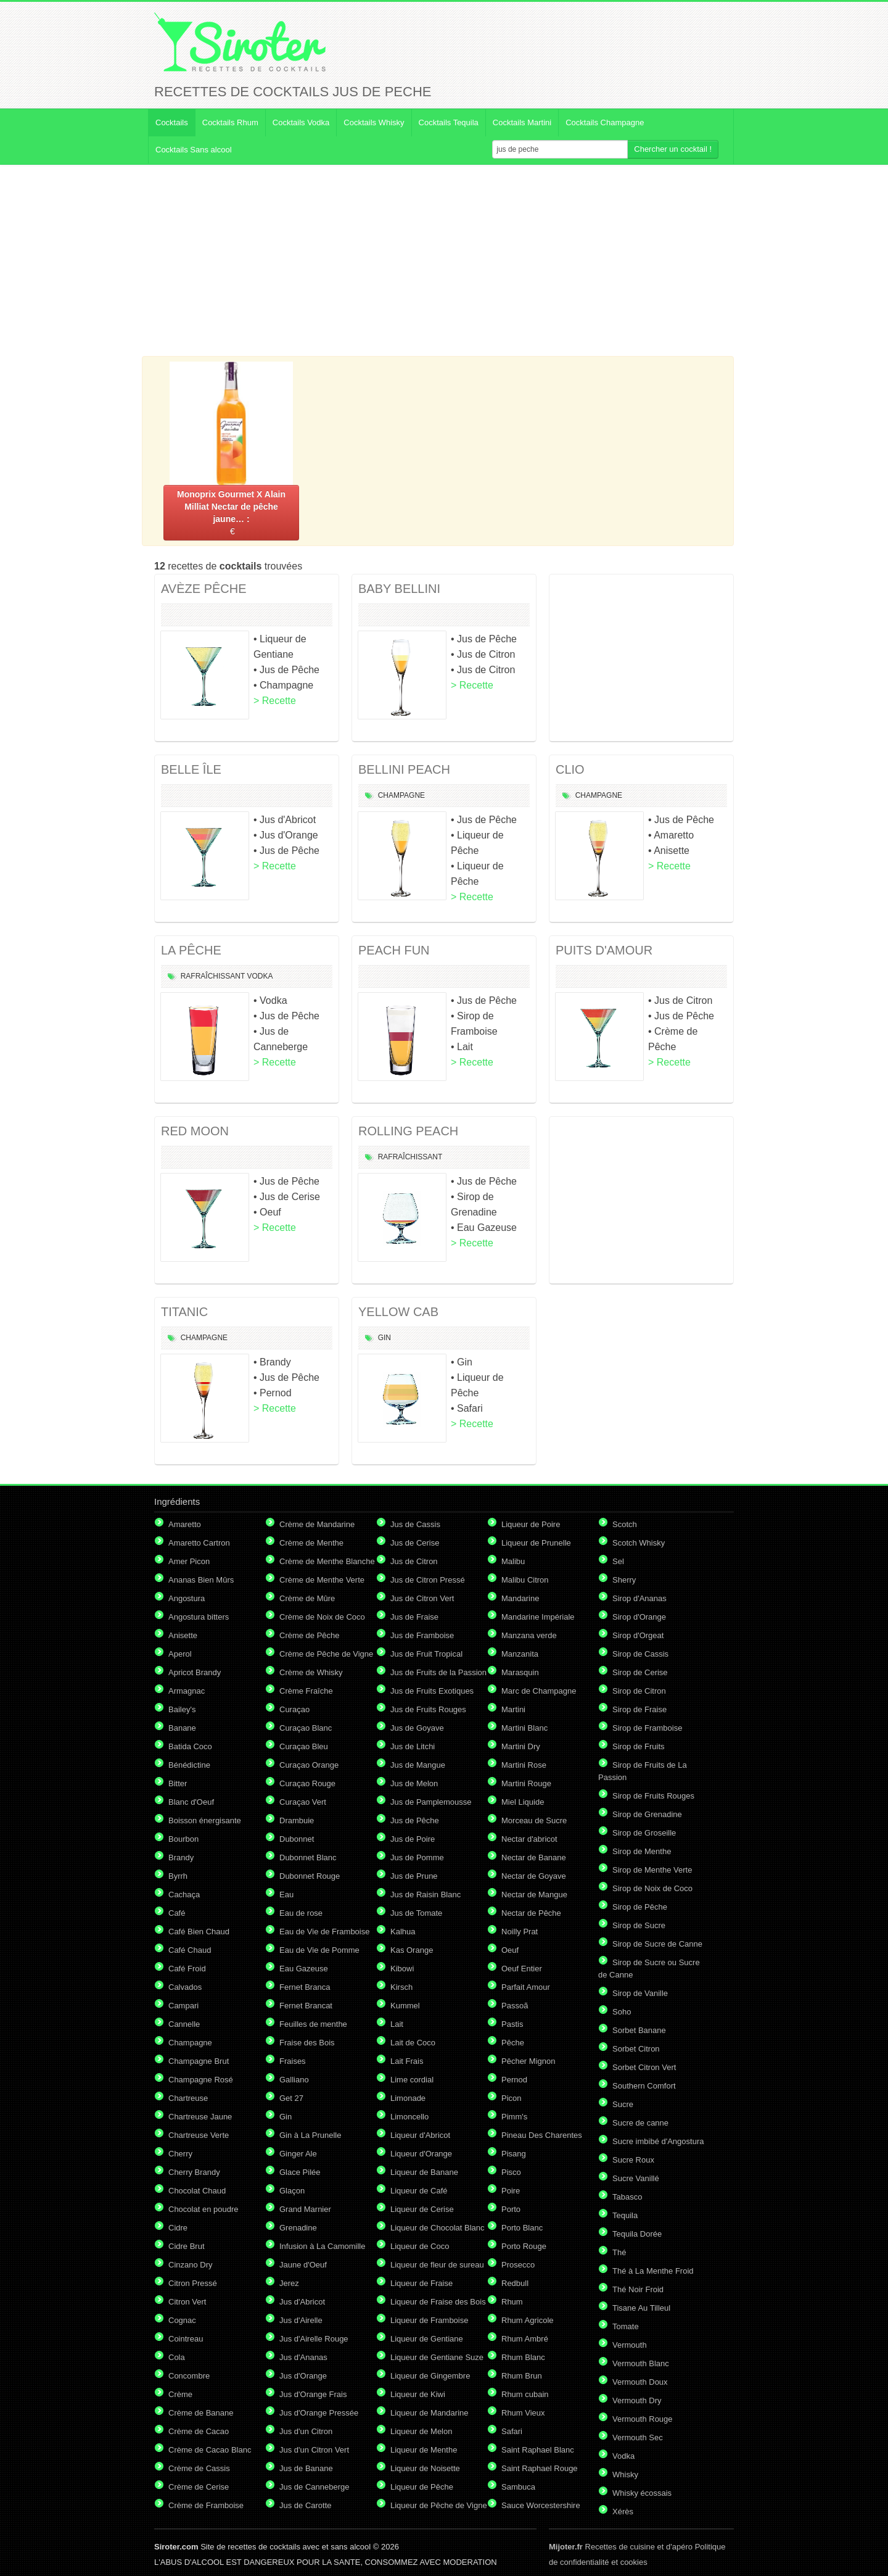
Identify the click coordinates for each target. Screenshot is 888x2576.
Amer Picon (189, 1561)
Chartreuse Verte (198, 2135)
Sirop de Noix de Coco (652, 1888)
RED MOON (195, 1131)
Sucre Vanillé (635, 2178)
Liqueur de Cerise (422, 2209)
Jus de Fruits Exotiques (432, 1691)
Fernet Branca (304, 1987)
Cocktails (171, 122)
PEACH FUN (394, 950)
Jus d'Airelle (301, 2320)
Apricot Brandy (194, 1672)
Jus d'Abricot (302, 2301)
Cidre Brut (186, 2246)
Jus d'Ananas (303, 2357)
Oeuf (510, 1950)
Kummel (405, 2005)
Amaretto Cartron (199, 1542)
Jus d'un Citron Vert (314, 2449)
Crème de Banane (201, 2412)
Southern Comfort (644, 2085)
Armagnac (186, 1691)
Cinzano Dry (190, 2264)
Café (176, 1913)
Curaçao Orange (309, 1765)
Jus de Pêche (414, 1820)
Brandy (181, 1857)
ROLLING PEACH (408, 1131)
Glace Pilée (299, 2172)
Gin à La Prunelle (310, 2135)
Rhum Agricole (527, 2320)
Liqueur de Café (419, 2190)
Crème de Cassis (199, 2468)
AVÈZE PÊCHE (204, 588)
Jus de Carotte (305, 2505)
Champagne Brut (198, 2061)
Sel (618, 1561)
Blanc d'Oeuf (191, 1802)
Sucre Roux (633, 2159)
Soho (621, 2011)
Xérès (622, 2511)
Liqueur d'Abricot (420, 2135)
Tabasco (627, 2196)
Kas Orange (411, 1950)
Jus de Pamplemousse (431, 1802)
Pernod (514, 2079)
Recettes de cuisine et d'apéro (621, 2546)
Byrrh (177, 1876)
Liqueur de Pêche (421, 2486)
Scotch (624, 1524)
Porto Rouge (523, 2246)
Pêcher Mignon (528, 2061)
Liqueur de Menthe (423, 2449)
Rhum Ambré (524, 2338)
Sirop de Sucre (638, 1925)
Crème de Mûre (307, 1598)
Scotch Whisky (638, 1542)
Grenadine (298, 2227)
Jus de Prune (414, 1876)
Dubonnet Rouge (309, 1876)
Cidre (177, 2227)
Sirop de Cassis (640, 1654)
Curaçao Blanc (305, 1728)
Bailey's (181, 1709)
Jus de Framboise (422, 1635)
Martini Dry (520, 1746)
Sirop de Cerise (640, 1672)
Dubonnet (296, 1839)
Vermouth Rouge (642, 2419)
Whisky (625, 2474)
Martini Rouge (526, 1783)
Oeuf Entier (521, 1968)
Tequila (625, 2215)
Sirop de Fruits (638, 1746)
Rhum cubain (525, 2394)
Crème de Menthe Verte (321, 1579)
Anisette (182, 1635)
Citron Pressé (192, 2283)
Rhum (512, 2301)
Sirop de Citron (639, 1691)
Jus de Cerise (414, 1542)
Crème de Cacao (198, 2431)
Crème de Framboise (206, 2505)
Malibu (513, 1561)
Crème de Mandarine (317, 1524)
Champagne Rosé (200, 2079)
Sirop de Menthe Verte (652, 1869)
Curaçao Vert (302, 1802)
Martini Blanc (524, 1728)
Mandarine (520, 1598)
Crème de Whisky (311, 1672)
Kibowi (402, 1968)
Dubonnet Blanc (308, 1857)
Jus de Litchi (412, 1746)
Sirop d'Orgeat (638, 1635)
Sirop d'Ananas (639, 1598)
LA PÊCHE (191, 950)
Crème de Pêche (309, 1635)
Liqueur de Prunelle (536, 1542)
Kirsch (401, 1987)
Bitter (177, 1783)
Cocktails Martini (522, 122)
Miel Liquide (522, 1802)
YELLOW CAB (398, 1312)
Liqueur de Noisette (425, 2468)
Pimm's (514, 2116)
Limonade (408, 2098)
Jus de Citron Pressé (427, 1579)
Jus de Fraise (414, 1616)
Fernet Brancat (305, 2005)
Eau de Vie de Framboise (324, 1931)
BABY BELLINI (399, 588)
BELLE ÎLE (191, 769)
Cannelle (184, 2024)
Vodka (260, 976)
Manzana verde (529, 1635)
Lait (396, 2024)
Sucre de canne (640, 2122)
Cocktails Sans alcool (193, 149)
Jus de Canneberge (314, 2486)
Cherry (180, 2153)
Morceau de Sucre (534, 1820)
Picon (511, 2098)
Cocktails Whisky (373, 122)
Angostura (186, 1598)
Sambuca (518, 2486)
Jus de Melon (414, 1783)
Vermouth (629, 2345)
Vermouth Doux (640, 2382)
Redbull (514, 2283)
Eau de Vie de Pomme (319, 1950)
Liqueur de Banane (424, 2172)
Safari (511, 2431)
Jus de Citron (414, 1561)
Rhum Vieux (523, 2412)
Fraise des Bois (307, 2042)
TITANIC (184, 1312)
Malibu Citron (525, 1579)
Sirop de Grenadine (647, 1814)
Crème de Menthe (311, 1542)
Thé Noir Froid (638, 2289)
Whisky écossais (642, 2493)
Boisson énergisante (204, 1820)
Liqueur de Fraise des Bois (438, 2301)
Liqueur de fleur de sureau (437, 2264)
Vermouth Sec (637, 2437)
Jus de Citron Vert (422, 1598)
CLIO (570, 769)
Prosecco (518, 2264)
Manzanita (519, 1654)
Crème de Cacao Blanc (209, 2449)
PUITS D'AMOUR (604, 950)
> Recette (274, 700)
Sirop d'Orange (639, 1616)
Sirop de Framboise (647, 1728)
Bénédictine (189, 1765)
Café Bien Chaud (198, 1931)
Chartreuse (188, 2098)
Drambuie (296, 1820)
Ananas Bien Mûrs (201, 1579)
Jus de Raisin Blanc (425, 1894)
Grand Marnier (305, 2209)
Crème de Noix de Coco (322, 1616)
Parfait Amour (525, 1987)
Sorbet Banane (639, 2030)
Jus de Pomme (417, 1857)
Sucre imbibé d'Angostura (658, 2141)
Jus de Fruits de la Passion (438, 1672)
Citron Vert (187, 2301)
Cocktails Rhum (230, 122)
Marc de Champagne (538, 1691)
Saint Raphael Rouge (539, 2468)
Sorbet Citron (636, 2048)
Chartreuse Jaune (200, 2116)
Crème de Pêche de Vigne (326, 1654)
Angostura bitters (198, 1616)
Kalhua (402, 1931)
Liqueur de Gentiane (426, 2338)
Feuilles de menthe (313, 2024)
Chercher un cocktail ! (673, 149)
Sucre (622, 2104)
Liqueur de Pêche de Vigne (438, 2505)
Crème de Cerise (198, 2486)
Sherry (624, 1579)
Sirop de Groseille (644, 1832)
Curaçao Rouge (307, 1783)
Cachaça (184, 1894)
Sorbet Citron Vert (644, 2067)
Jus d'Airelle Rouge (313, 2338)
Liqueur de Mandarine (429, 2412)
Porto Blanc (522, 2227)
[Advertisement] (444, 260)
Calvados (185, 1987)
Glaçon (292, 2190)
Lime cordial (412, 2079)
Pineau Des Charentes (541, 2135)
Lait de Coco (412, 2042)
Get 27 (291, 2098)
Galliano (294, 2079)
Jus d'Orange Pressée (318, 2412)
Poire (510, 2190)
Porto (510, 2209)
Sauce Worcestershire (540, 2505)
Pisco (511, 2172)
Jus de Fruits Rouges (428, 1709)
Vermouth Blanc (640, 2363)
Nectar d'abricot (529, 1839)
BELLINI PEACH (404, 769)
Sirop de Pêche (639, 1906)
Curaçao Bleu (303, 1746)
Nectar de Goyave (533, 1876)
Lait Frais (406, 2061)
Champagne (401, 795)
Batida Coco (190, 1746)
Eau (286, 1894)
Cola (176, 2357)
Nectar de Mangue (534, 1894)
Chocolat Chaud (197, 2190)
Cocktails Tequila (449, 122)
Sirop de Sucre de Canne (657, 1944)
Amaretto (184, 1524)
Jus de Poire (412, 1839)
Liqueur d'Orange (421, 2153)
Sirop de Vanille (640, 1993)
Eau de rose (301, 1913)
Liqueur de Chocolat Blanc (437, 2227)
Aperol (180, 1654)
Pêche (512, 2042)
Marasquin (520, 1672)
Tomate (625, 2326)
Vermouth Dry (636, 2400)
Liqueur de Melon (421, 2431)
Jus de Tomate (416, 1913)
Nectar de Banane (533, 1857)
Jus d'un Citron (305, 2431)
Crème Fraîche (306, 1691)
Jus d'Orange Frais (313, 2394)
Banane (182, 1728)
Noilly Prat (519, 1931)
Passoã (514, 2005)
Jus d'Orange (303, 2375)
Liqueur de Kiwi (417, 2394)
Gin (384, 1337)
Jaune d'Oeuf (303, 2264)
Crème (180, 2394)
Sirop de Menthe (641, 1851)
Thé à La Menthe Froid (653, 2271)
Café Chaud (189, 1950)
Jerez (289, 2283)
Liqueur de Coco (419, 2246)
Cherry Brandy (194, 2172)
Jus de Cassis (415, 1524)
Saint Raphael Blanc (537, 2449)
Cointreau (185, 2338)
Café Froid (187, 1968)
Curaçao (294, 1709)
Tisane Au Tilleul (641, 2308)
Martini (513, 1709)
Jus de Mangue (417, 1765)
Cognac (182, 2320)
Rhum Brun (521, 2375)
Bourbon (183, 1839)
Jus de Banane (306, 2468)
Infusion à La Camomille (322, 2246)
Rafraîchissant (213, 976)
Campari (183, 2005)
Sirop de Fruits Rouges (653, 1795)
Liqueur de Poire (530, 1524)
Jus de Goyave (417, 1728)
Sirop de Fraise (639, 1709)
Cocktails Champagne (604, 122)
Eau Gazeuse (303, 1968)
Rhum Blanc (523, 2357)
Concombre (189, 2375)
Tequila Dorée (637, 2233)
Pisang (513, 2153)
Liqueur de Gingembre (430, 2375)
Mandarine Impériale (538, 1616)
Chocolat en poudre (203, 2209)
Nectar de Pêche (531, 1913)
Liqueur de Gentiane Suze (436, 2357)
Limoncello (409, 2116)
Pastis (512, 2024)
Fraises (292, 2061)
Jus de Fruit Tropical (426, 1654)
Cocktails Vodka (301, 122)
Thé (619, 2252)
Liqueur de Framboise (429, 2320)
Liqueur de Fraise (421, 2283)
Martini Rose (523, 1765)
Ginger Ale (298, 2153)
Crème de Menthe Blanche (327, 1561)
